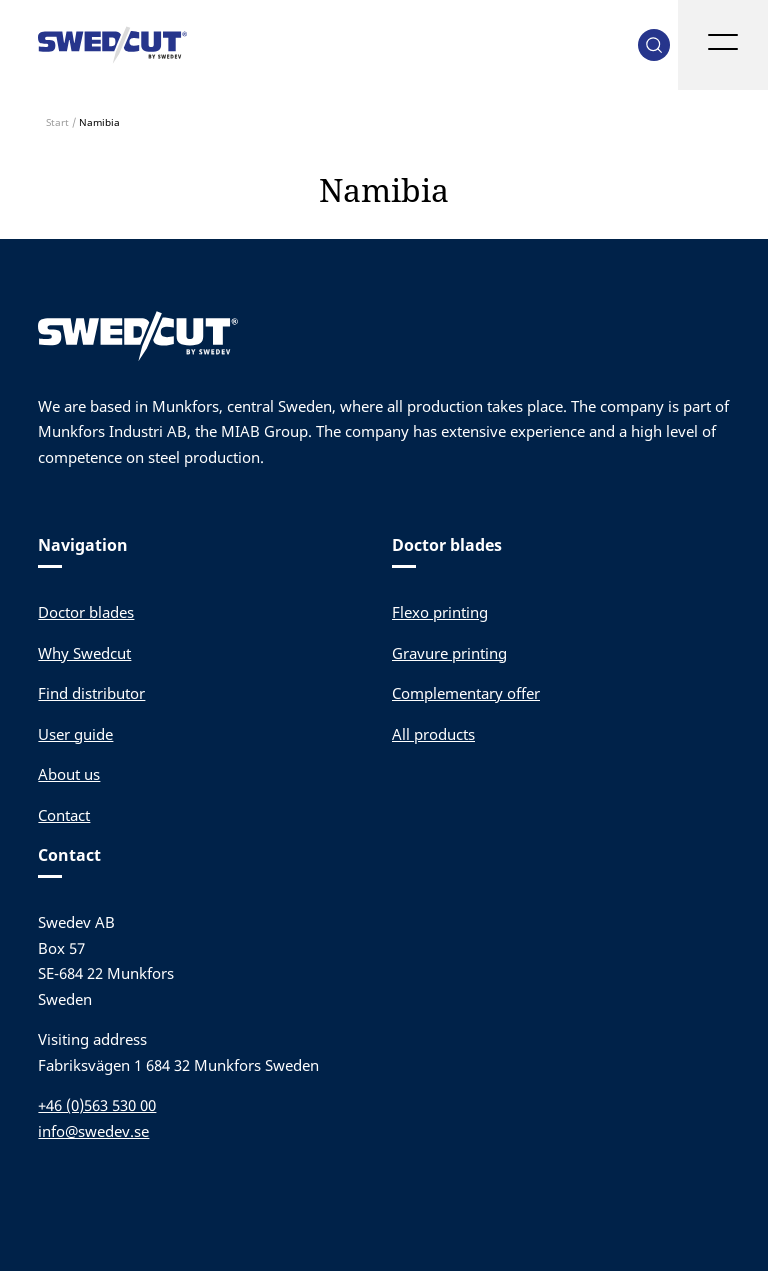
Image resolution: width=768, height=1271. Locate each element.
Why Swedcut (84, 653)
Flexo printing (440, 612)
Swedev (113, 45)
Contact (64, 815)
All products (433, 734)
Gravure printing (449, 653)
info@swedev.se (93, 1131)
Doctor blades (86, 612)
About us (69, 774)
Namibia (384, 189)
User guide (75, 734)
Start (57, 122)
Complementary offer (466, 693)
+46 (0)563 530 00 (97, 1105)
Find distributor (91, 693)
